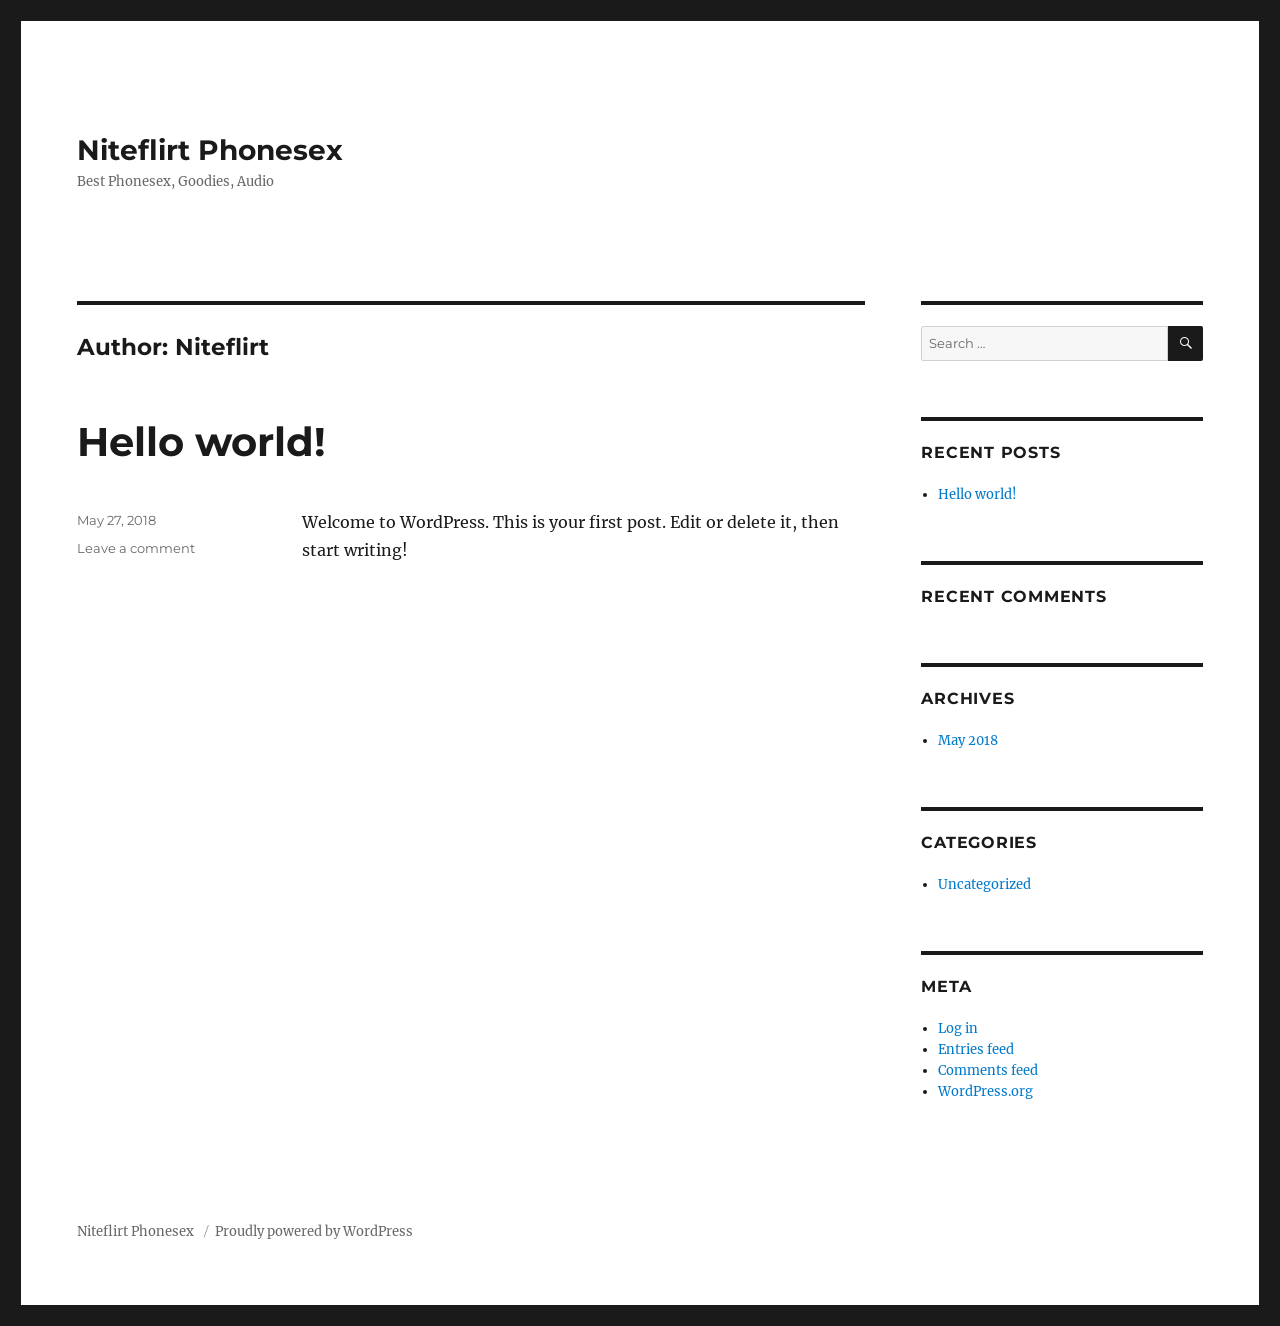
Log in (958, 1028)
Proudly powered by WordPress (314, 1231)
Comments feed (988, 1070)
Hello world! (201, 441)
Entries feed (976, 1049)
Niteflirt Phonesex (210, 150)
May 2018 (968, 740)
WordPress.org (985, 1091)
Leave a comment (136, 548)
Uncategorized (984, 884)
